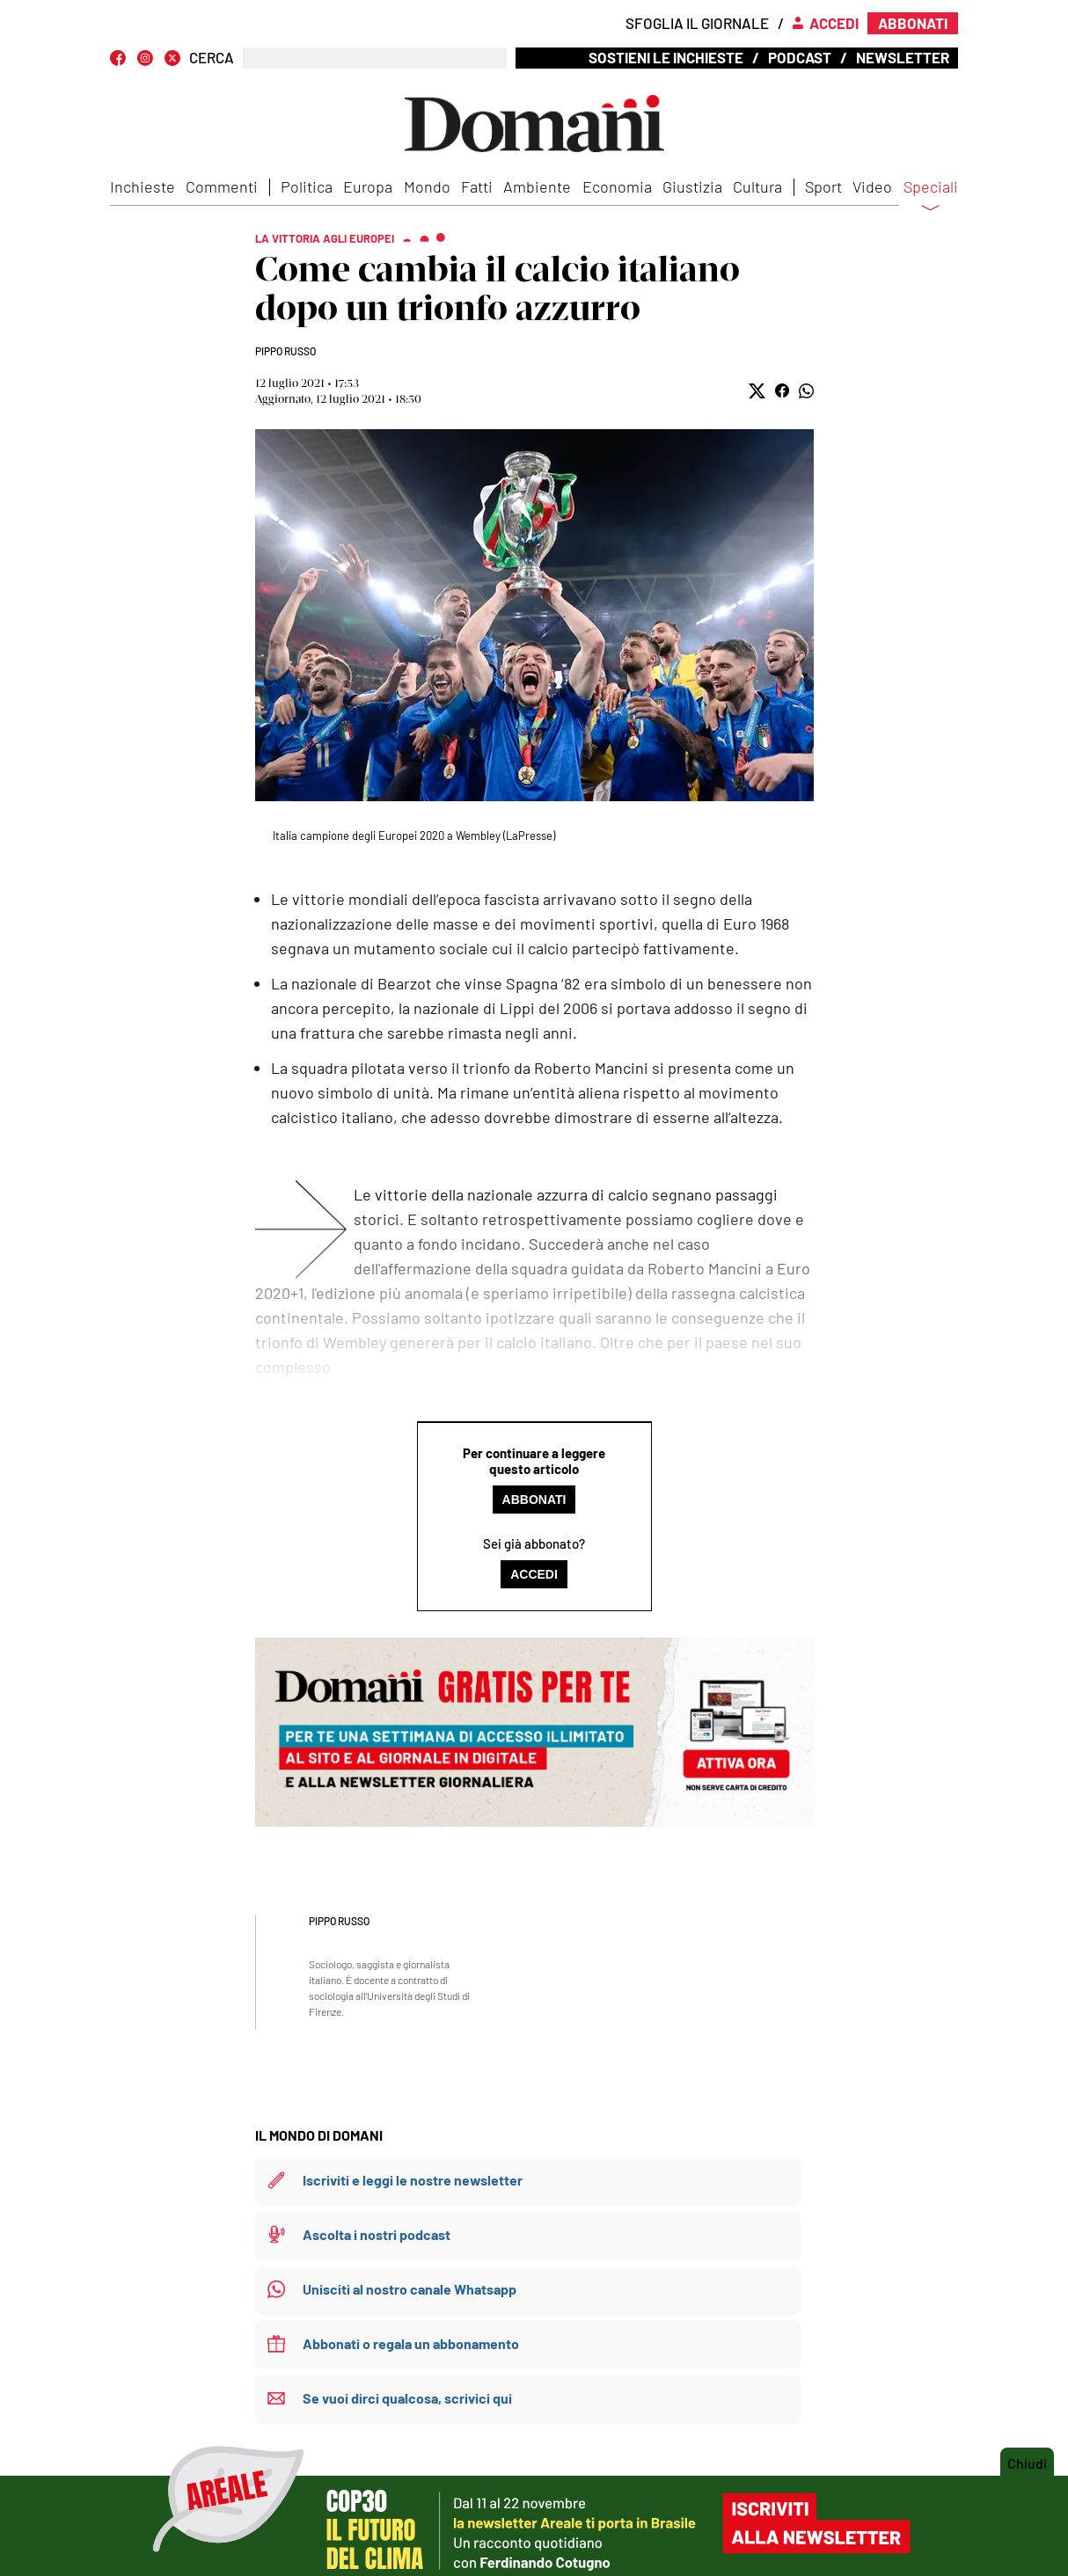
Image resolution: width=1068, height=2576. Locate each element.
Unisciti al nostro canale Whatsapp (409, 2288)
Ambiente (537, 186)
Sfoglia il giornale (697, 23)
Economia (617, 186)
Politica (307, 186)
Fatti (477, 186)
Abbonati (534, 1499)
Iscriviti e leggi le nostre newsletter (413, 2179)
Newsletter (902, 57)
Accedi (534, 1574)
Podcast (799, 57)
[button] (757, 390)
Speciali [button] (930, 198)
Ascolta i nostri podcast (376, 2234)
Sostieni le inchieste (666, 57)
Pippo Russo (285, 351)
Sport (823, 186)
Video (872, 186)
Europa (367, 186)
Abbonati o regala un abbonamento (411, 2343)
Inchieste (142, 186)
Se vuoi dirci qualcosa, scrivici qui (407, 2398)
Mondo (427, 186)
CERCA (211, 57)
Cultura (757, 186)
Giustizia (692, 186)
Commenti (222, 186)
